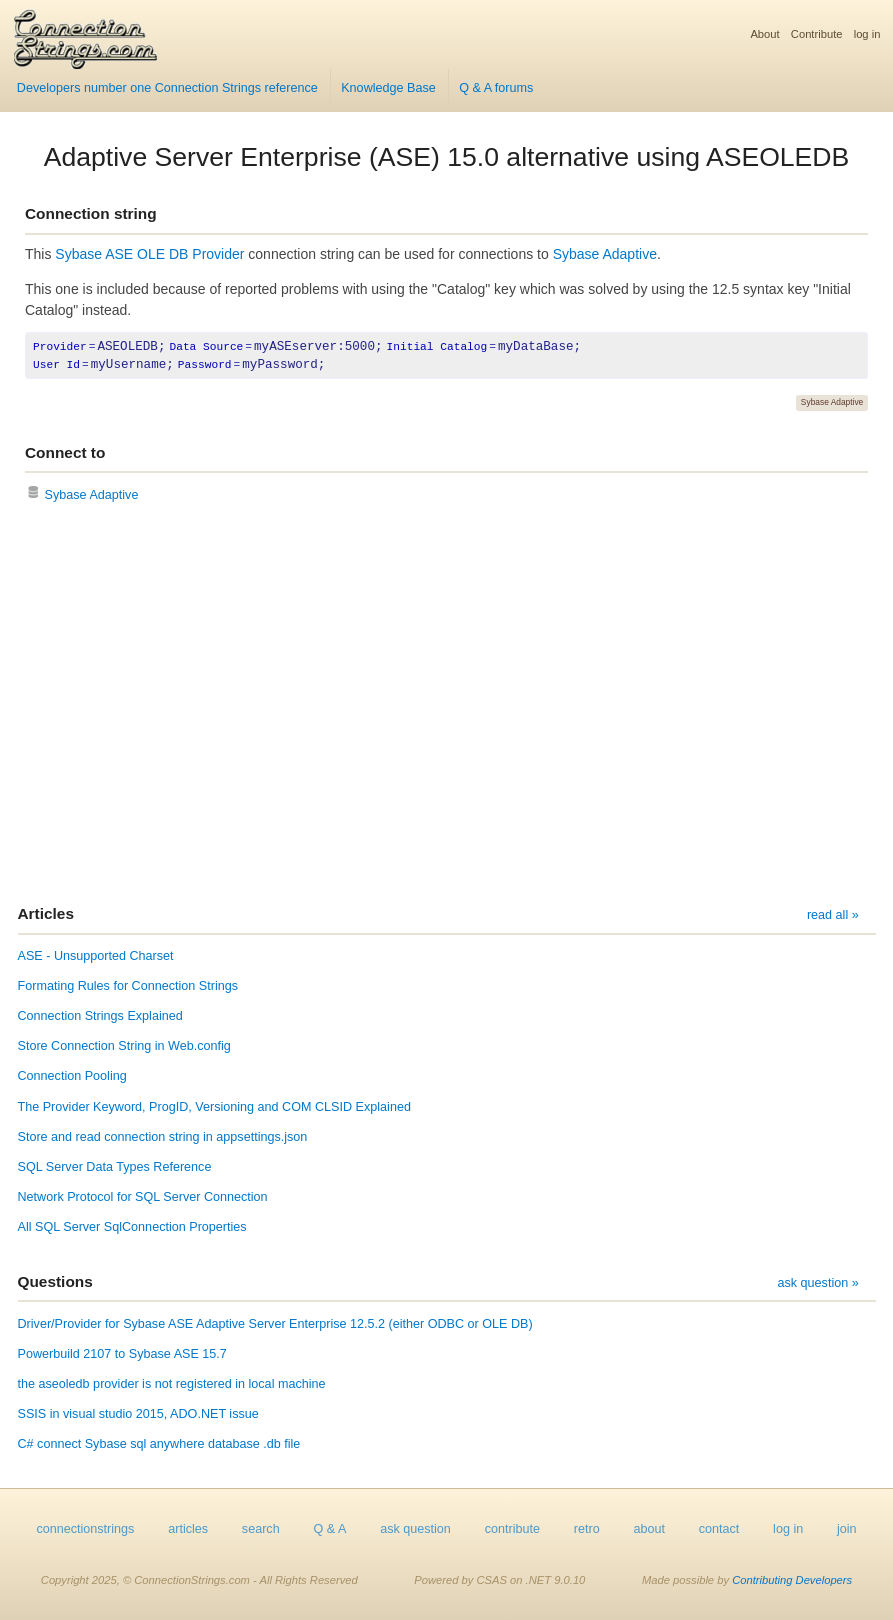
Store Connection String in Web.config (124, 1046)
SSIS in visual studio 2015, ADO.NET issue (138, 1414)
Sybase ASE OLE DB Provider (149, 254)
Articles (46, 913)
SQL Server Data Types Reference (115, 1167)
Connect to (65, 452)
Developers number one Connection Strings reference (167, 88)
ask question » (817, 1283)
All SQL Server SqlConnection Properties (132, 1227)
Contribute (817, 34)
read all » (833, 915)
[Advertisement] (446, 706)
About (764, 34)
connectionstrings (85, 1529)
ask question (415, 1529)
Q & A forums (496, 88)
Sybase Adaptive (605, 254)
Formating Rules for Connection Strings (128, 986)
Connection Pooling (72, 1076)
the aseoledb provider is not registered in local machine (172, 1384)
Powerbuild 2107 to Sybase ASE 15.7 (122, 1354)
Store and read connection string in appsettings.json (163, 1137)
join (847, 1529)
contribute (512, 1529)
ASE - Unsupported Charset (96, 956)
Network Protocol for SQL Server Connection (143, 1197)
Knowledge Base (388, 88)
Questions (55, 1281)
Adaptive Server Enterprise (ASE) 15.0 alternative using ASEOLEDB (447, 157)
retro (587, 1529)
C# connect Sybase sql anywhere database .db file (159, 1444)
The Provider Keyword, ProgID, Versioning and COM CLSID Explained (214, 1107)
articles (188, 1529)
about (649, 1529)
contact (719, 1529)
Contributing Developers (792, 1580)
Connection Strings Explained (100, 1016)
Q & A (329, 1529)
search (261, 1529)
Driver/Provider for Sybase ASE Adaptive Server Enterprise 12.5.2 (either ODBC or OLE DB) (275, 1324)
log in (867, 34)
